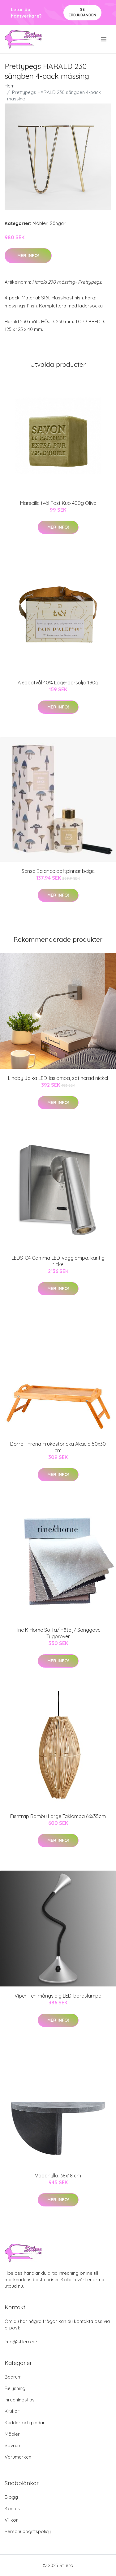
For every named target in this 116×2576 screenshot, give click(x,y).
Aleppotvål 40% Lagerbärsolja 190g (58, 682)
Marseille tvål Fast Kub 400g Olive (58, 503)
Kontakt (13, 2508)
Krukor (12, 2411)
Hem (10, 86)
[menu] (104, 39)
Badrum (13, 2377)
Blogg (11, 2497)
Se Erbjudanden (82, 12)
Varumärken (18, 2457)
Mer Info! (28, 255)
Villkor (11, 2520)
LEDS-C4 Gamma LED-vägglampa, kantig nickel (58, 1261)
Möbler (40, 223)
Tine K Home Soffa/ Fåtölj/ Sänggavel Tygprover (58, 1633)
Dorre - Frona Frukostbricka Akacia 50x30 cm (58, 1447)
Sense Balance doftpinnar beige (58, 871)
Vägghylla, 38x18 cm (58, 2175)
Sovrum (13, 2445)
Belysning (15, 2388)
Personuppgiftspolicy (28, 2531)
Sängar (58, 223)
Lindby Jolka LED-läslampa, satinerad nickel (58, 1078)
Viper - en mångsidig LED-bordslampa (58, 1996)
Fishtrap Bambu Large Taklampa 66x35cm (58, 1816)
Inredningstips (20, 2400)
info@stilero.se (21, 2342)
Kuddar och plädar (25, 2423)
